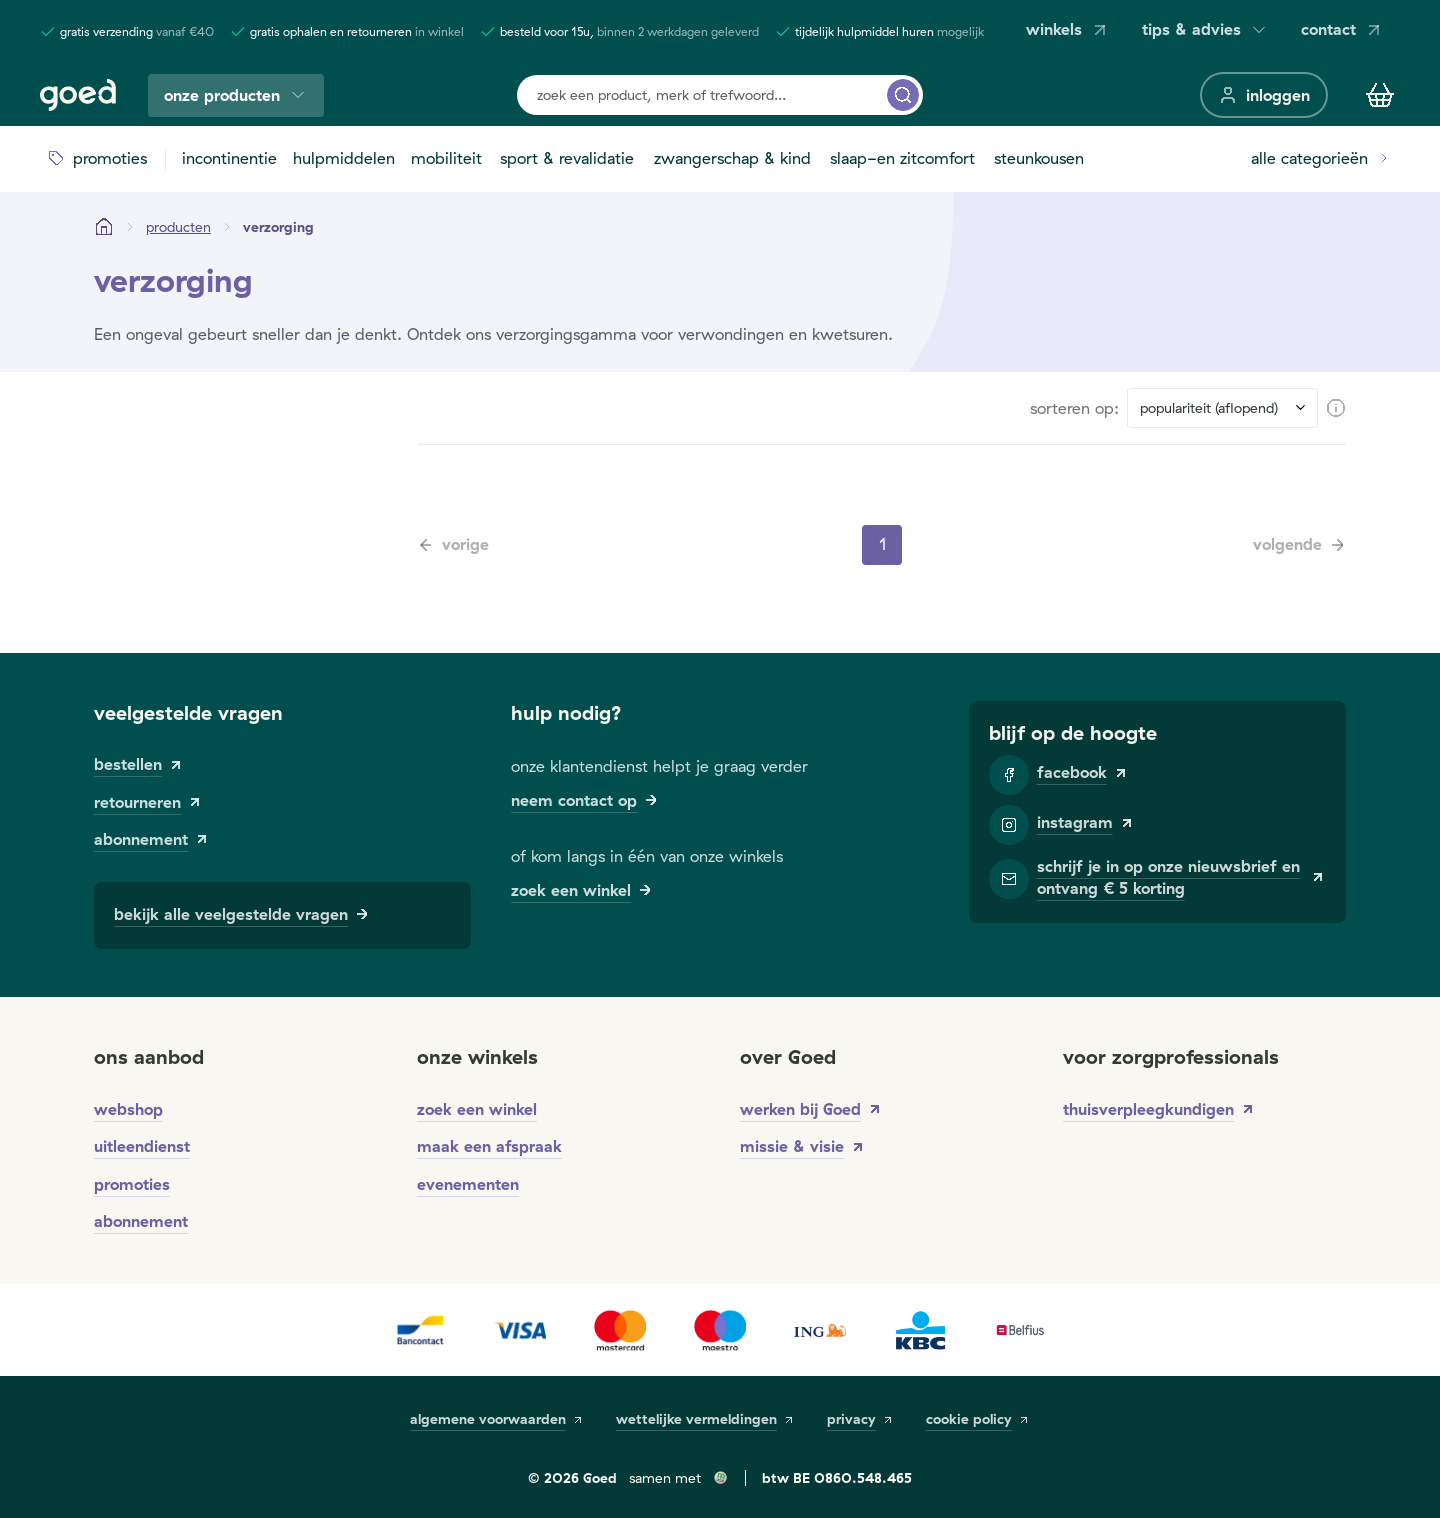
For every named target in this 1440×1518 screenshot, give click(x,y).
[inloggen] (1264, 95)
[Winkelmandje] (1380, 95)
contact (1342, 29)
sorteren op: (1074, 408)
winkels (1068, 29)
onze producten (236, 95)
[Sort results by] (1222, 408)
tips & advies (1205, 29)
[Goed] (78, 95)
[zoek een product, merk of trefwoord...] (903, 95)
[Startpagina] (104, 227)
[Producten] (178, 227)
